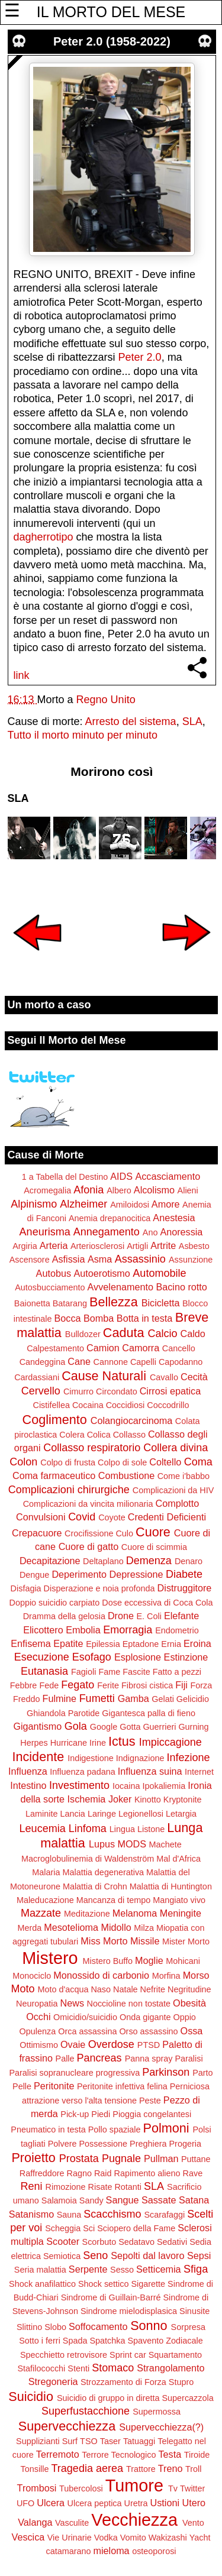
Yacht (200, 2537)
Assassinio (140, 1259)
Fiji (181, 1684)
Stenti (78, 2368)
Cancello (178, 1348)
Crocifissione (89, 1533)
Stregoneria (53, 2381)
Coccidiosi (125, 1405)
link (22, 675)
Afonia (88, 1190)
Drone (121, 1615)
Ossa (192, 2030)
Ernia (171, 1644)
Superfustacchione (85, 2411)
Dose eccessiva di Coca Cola (157, 1602)
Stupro (181, 2382)
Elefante (181, 1615)
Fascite (136, 1672)
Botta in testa (145, 1318)
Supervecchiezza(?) (161, 2427)
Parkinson (165, 2072)
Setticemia (158, 2269)
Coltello (165, 1462)
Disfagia (26, 1588)
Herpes (33, 1742)
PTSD (148, 2045)
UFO (25, 2503)
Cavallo (164, 1377)
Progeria (185, 2143)
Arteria (54, 1245)
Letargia (181, 1813)
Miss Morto (104, 1941)
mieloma (111, 2550)
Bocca (67, 1318)
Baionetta (32, 1303)
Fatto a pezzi (177, 1672)
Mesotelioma (71, 1927)
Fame (109, 1672)
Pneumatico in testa (48, 2129)
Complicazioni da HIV (173, 1490)
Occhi (38, 2016)
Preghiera (148, 2143)
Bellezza (113, 1302)
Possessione (103, 2143)
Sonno (148, 2325)
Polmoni (166, 2128)
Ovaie (72, 2044)
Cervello (40, 1391)
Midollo (116, 1927)
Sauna (69, 2214)
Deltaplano (103, 1561)
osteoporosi (154, 2551)
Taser (110, 2441)
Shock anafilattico (42, 2284)
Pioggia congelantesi (151, 2114)
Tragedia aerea (87, 2468)
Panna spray (149, 2058)
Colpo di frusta (67, 1462)
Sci (89, 2228)
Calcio (162, 1333)
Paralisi (188, 2058)
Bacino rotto (181, 1286)
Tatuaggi (139, 2441)
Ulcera (51, 2502)
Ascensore (29, 1259)
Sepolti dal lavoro (147, 2255)
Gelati (163, 1699)
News (72, 2003)
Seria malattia (40, 2269)
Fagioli (83, 1672)
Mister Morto (186, 1941)
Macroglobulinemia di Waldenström (87, 1858)
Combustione (126, 1475)
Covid (81, 1517)
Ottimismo (39, 2045)
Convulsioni (41, 1517)
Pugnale (121, 2158)
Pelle (21, 2086)
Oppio (184, 2017)
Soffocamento (98, 2326)
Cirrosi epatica (170, 1391)
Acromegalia (47, 1190)
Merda (29, 1928)
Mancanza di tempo (113, 1900)
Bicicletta (160, 1302)
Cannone (110, 1362)
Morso (196, 1975)
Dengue (34, 1575)
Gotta (130, 1727)
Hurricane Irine (78, 1742)
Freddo (26, 1699)
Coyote (112, 1517)
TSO (89, 2441)
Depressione (136, 1574)
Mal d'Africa (178, 1858)
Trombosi (37, 2488)
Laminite (41, 1813)
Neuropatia (36, 2003)
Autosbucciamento (50, 1287)
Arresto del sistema (130, 721)
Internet (199, 1771)
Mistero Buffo (108, 1961)
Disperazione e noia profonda (99, 1588)
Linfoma (88, 1828)
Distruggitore (184, 1588)
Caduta (123, 1332)
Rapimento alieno (147, 2173)
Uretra (136, 2503)
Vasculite (72, 2523)
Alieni (188, 1190)
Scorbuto (99, 2242)
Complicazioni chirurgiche (69, 1490)
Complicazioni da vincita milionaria (88, 1504)
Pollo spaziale (114, 2129)
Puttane (196, 2159)
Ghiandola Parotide (63, 1713)
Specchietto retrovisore (63, 2355)
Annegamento (106, 1232)
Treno (170, 2468)
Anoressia (181, 1231)
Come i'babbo (183, 1476)
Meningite (180, 1913)
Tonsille (35, 2469)
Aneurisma (45, 1232)
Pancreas (99, 2058)
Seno (95, 2255)
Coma (198, 1462)
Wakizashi (168, 2537)
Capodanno (180, 1362)
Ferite (108, 1685)
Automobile (159, 1273)
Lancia (72, 1813)
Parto (202, 2072)
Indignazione (140, 1758)
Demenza (149, 1561)
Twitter (192, 2488)
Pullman (161, 2158)
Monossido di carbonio (101, 1975)
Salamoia (59, 2200)
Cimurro (78, 1391)
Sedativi (172, 2242)
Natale (125, 1989)
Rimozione (66, 2187)
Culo (124, 1533)
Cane (79, 1361)
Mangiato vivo (179, 1900)
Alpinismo (34, 1204)
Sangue (122, 2200)
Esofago (91, 1657)
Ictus (122, 1741)
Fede (49, 1685)
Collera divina (175, 1448)
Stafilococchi (42, 2368)
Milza (144, 1928)
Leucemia (43, 1828)
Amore (166, 1204)
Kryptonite (182, 1799)
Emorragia (127, 1630)
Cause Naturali (104, 1375)
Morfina (166, 1975)
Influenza (27, 1771)
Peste (150, 2100)
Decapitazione (50, 1560)
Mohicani (183, 1961)
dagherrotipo (43, 537)
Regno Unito (106, 700)
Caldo (193, 1333)
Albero (119, 1190)
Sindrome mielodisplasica (129, 2311)
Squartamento (175, 2355)
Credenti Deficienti (167, 1517)
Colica (99, 1434)
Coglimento (54, 1419)
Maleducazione (45, 1900)
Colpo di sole (122, 1462)
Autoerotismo (101, 1273)
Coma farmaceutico (53, 1475)
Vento (193, 2523)
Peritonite (54, 2085)
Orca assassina (87, 2031)
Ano (150, 1232)
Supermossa (157, 2411)
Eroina (197, 1643)
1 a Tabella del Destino (65, 1177)
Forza (201, 1685)
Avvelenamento (120, 1286)
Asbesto (194, 1246)
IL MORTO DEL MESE (111, 12)
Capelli (143, 1362)
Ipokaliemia (163, 1786)
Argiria (24, 1246)
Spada (75, 2340)
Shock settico (103, 2284)
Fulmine (60, 1698)
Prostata (79, 2158)
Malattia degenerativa (103, 1872)
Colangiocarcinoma (132, 1420)
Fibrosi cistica (147, 1685)
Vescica (27, 2537)
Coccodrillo (168, 1405)
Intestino (28, 1785)
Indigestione (90, 1758)
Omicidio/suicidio (85, 2017)
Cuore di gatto (89, 1546)
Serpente (88, 2269)
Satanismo (31, 2214)
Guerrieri (159, 1727)
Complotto (178, 1503)
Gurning (193, 1727)
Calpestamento (55, 1348)
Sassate (158, 2200)
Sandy (91, 2200)
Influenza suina (150, 1771)
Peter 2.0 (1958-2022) (111, 41)
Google (103, 1727)
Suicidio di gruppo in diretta (108, 2398)
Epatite (68, 1643)
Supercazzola (188, 2398)
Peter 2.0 (140, 357)
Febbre (23, 1685)
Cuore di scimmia (154, 1547)
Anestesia (174, 1217)
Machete (165, 1844)
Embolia (83, 1629)
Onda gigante (145, 2017)
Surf (70, 2441)
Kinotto (147, 1799)
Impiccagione (170, 1742)
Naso (101, 1989)
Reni (32, 2186)
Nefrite (152, 1989)
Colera (71, 1434)
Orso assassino (148, 2031)
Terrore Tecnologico (119, 2455)
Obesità (189, 2003)
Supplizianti (38, 2441)
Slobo (55, 2327)
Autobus (53, 1273)
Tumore (134, 2485)
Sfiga (196, 2269)
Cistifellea (51, 1405)
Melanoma (134, 1913)
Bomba (98, 1318)
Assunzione (191, 1259)
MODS (131, 1844)
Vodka (106, 2537)
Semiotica (62, 2256)
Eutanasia (44, 1671)
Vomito (133, 2537)
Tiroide (197, 2455)
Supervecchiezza (66, 2426)
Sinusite (194, 2311)
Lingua (122, 1829)
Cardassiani (36, 1377)
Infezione (188, 1757)
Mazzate (41, 1913)
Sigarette (148, 2284)
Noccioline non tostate (128, 2003)
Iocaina (126, 1786)
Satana (194, 2200)
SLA (192, 721)
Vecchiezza (134, 2519)
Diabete (184, 1574)
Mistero (50, 1958)
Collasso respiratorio (91, 1448)
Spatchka (107, 2340)
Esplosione (137, 1657)
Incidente (38, 1756)
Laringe (102, 1813)
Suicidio (30, 2396)
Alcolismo (154, 1190)
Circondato (116, 1391)
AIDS (121, 1176)
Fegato (77, 1685)
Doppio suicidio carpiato (54, 1602)
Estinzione (186, 1657)
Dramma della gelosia (64, 1616)
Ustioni (164, 2502)
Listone (151, 1829)
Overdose (111, 2044)
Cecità (194, 1376)
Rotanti (127, 2187)
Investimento (79, 1785)
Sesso (122, 2269)
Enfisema (30, 1643)
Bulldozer (83, 1334)
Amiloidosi (129, 1204)
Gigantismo (37, 1726)
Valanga (35, 2522)
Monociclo (31, 1975)
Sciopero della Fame (136, 2228)
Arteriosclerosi (97, 1246)
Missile (144, 1941)
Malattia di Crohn (95, 1886)
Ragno (79, 2173)
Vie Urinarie (69, 2537)
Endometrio (177, 1630)
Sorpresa (188, 2327)
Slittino (29, 2327)
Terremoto (57, 2454)
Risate (100, 2187)
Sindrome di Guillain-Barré (111, 2297)
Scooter (62, 2241)
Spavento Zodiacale (165, 2340)
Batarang (70, 1303)
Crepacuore (37, 1533)
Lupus (102, 1844)
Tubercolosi (81, 2488)
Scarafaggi (164, 2214)
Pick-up (74, 2114)
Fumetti (97, 1698)
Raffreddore (42, 2173)
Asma (100, 1259)
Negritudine (189, 1989)
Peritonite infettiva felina (122, 2086)
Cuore (153, 1532)
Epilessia (103, 1644)
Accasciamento (167, 1176)
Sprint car (128, 2355)
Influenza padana (82, 1771)
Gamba (133, 1698)
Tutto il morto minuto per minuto (82, 735)
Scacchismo (112, 2214)
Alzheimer (83, 1204)
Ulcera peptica (94, 2503)
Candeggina (43, 1362)
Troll (193, 2469)
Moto (22, 1989)
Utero (194, 2502)
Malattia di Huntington (171, 1886)
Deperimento (79, 1574)
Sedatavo (136, 2242)
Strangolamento (170, 2368)
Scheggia (63, 2228)
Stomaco (113, 2368)
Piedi (100, 2114)
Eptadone (141, 1644)
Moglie (149, 1960)
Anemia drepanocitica (109, 1218)
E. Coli (148, 1616)
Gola (76, 1726)
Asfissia (68, 1259)
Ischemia (86, 1799)
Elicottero (43, 1629)
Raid (103, 2173)
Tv (173, 2488)
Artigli (137, 1246)
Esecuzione (41, 1657)
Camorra (140, 1347)
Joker (120, 1799)
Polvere (62, 2143)
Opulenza (38, 2031)
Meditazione (87, 1913)
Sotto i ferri (39, 2340)
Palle (65, 2058)
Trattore (141, 2469)
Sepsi (199, 2255)
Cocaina (88, 1405)
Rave (193, 2173)
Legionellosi (140, 1813)
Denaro (188, 1561)
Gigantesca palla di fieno (148, 1713)
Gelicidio (192, 1699)
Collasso (129, 1434)
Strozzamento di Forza (123, 2382)
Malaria (46, 1872)
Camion (103, 1347)
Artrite (163, 1245)
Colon (23, 1462)
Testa (170, 2454)
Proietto (33, 2157)
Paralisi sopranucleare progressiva (74, 2072)
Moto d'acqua (62, 1989)
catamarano (68, 2551)
